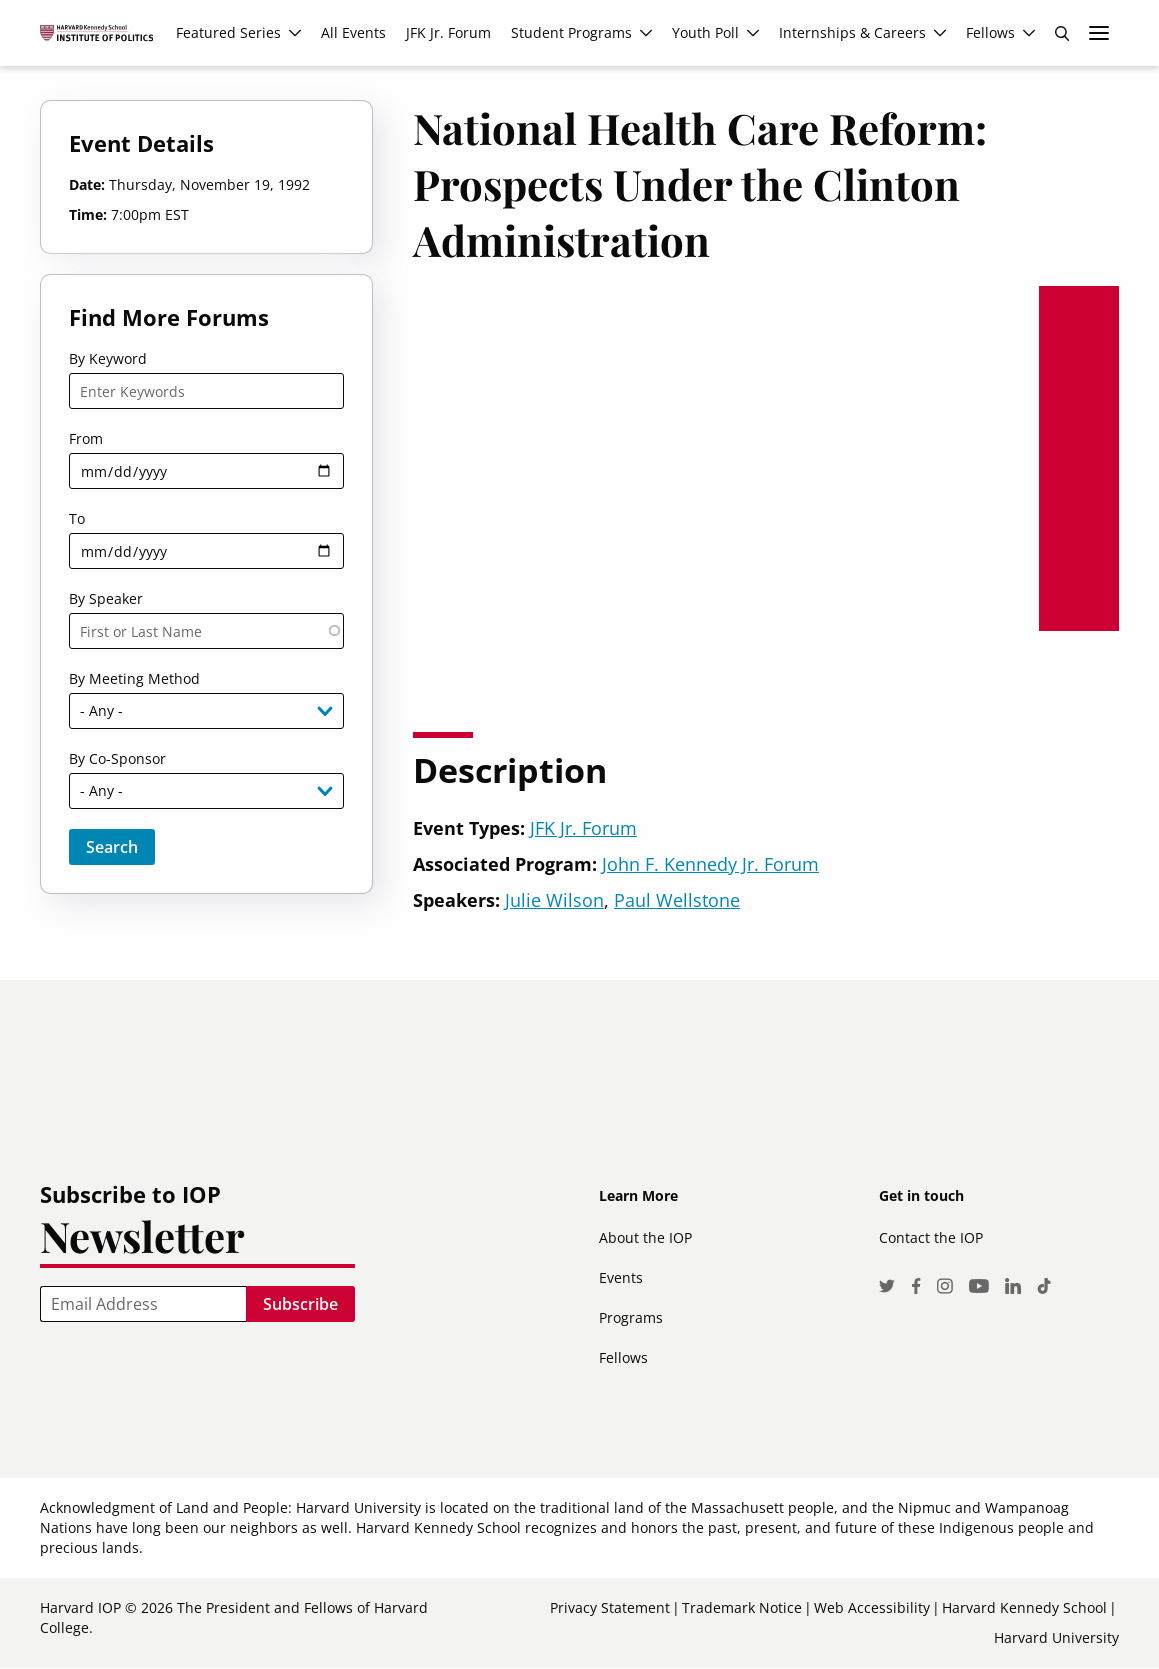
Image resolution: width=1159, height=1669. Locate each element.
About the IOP (645, 1237)
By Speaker (106, 598)
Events (621, 1277)
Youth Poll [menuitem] (705, 32)
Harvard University (1056, 1637)
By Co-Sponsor (117, 758)
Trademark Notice (742, 1607)
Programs (631, 1317)
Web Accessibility (872, 1607)
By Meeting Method (134, 678)
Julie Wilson (554, 900)
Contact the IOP (931, 1237)
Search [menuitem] (1062, 33)
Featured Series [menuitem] (228, 32)
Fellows (623, 1357)
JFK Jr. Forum (583, 828)
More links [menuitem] (1099, 33)
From (86, 438)
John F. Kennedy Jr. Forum (710, 864)
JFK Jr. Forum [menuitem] (448, 32)
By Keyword (108, 358)
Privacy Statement (610, 1607)
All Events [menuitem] (353, 32)
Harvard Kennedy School (1024, 1607)
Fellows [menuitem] (990, 32)
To (77, 518)
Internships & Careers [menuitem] (852, 32)
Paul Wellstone (677, 900)
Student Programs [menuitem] (571, 32)
